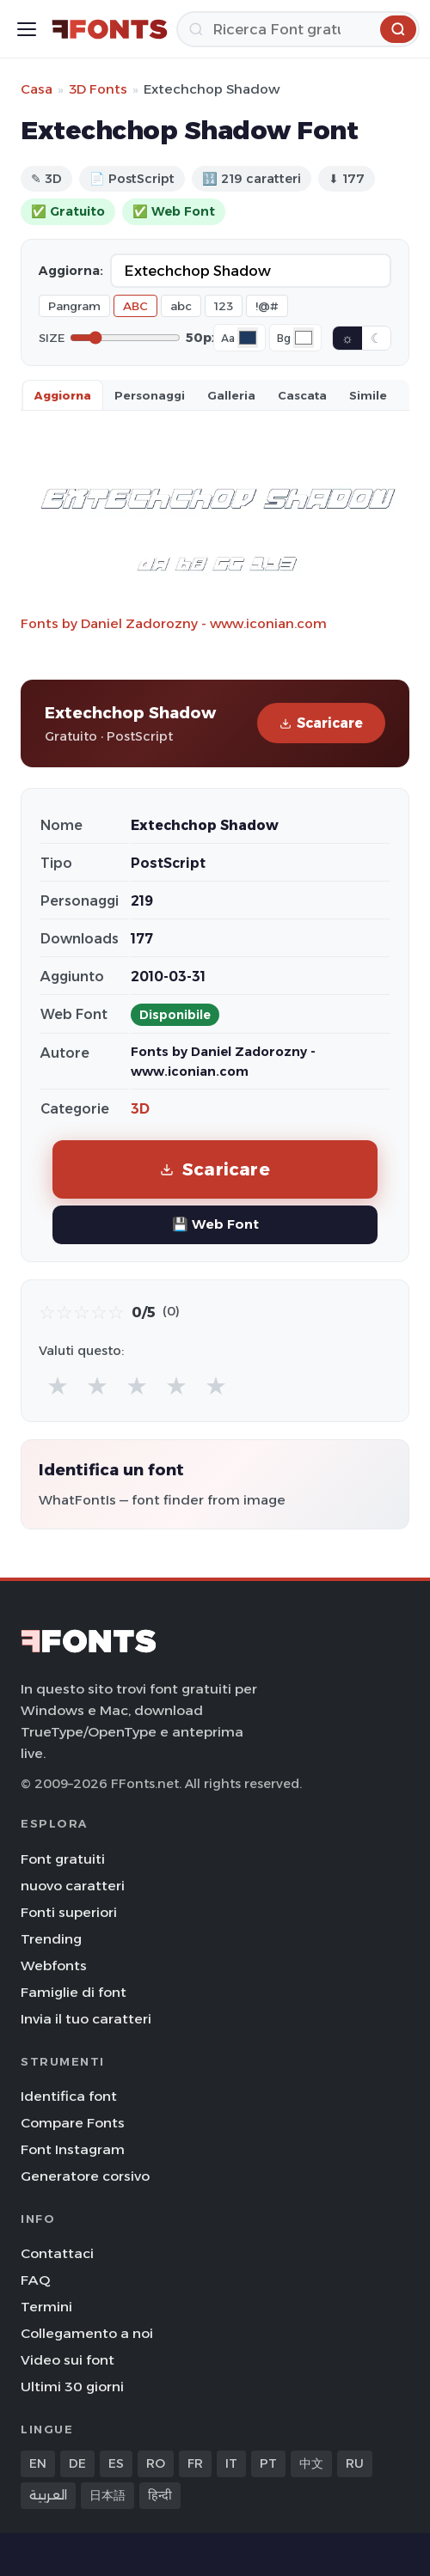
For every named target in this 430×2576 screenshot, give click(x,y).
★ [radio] (57, 1385)
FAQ (35, 2280)
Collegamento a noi (87, 2333)
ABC (135, 306)
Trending (51, 1939)
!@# (267, 306)
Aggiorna (62, 395)
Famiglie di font (73, 1992)
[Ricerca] (298, 29)
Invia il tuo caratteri (86, 2019)
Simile (368, 395)
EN (37, 2463)
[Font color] (247, 337)
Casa (36, 89)
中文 (311, 2463)
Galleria (231, 395)
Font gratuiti (63, 1859)
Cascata (302, 395)
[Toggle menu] (26, 29)
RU (355, 2463)
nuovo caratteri (73, 1885)
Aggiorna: (71, 270)
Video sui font (67, 2360)
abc (181, 306)
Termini (46, 2306)
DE (77, 2463)
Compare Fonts (73, 2123)
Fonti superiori (69, 1912)
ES (116, 2463)
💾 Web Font (215, 1224)
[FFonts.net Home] (110, 29)
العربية (48, 2495)
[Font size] (125, 338)
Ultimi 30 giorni (72, 2386)
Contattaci (57, 2253)
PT (268, 2463)
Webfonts (54, 1965)
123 (223, 306)
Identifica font (69, 2096)
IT (231, 2463)
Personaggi (149, 395)
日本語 (107, 2495)
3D (140, 1109)
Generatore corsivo (85, 2176)
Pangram (74, 306)
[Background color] (303, 337)
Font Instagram (73, 2149)
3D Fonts (98, 89)
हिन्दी (160, 2495)
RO (155, 2463)
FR (195, 2463)
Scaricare (321, 723)
